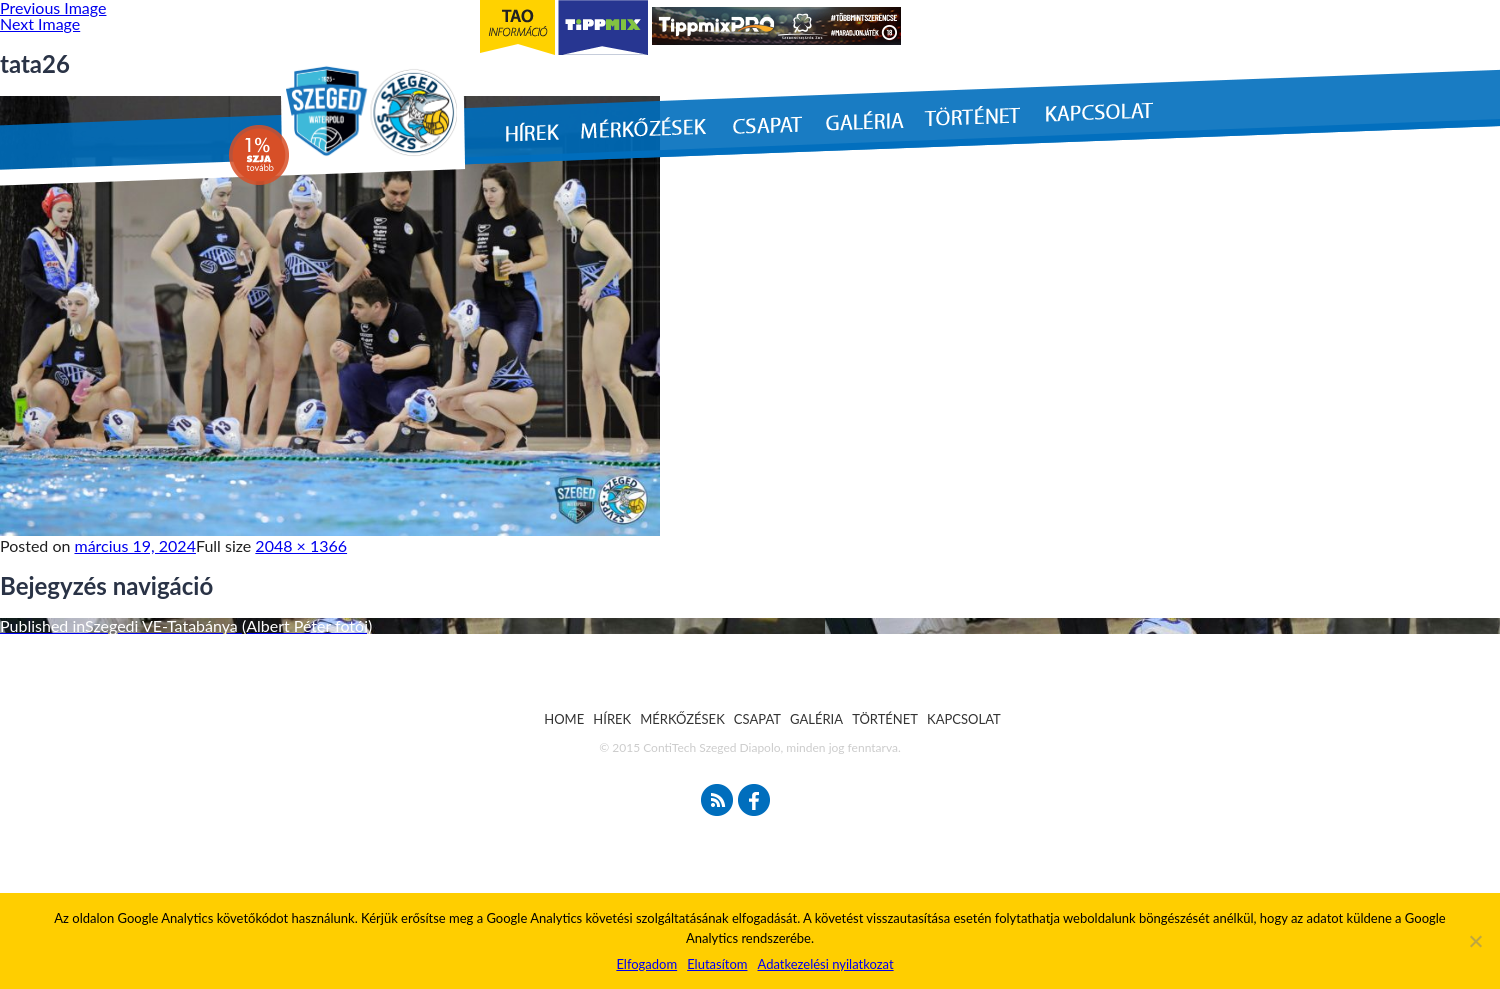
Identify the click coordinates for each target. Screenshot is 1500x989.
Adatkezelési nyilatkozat (825, 964)
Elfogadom (646, 964)
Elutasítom (717, 964)
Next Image (40, 23)
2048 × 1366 (301, 545)
